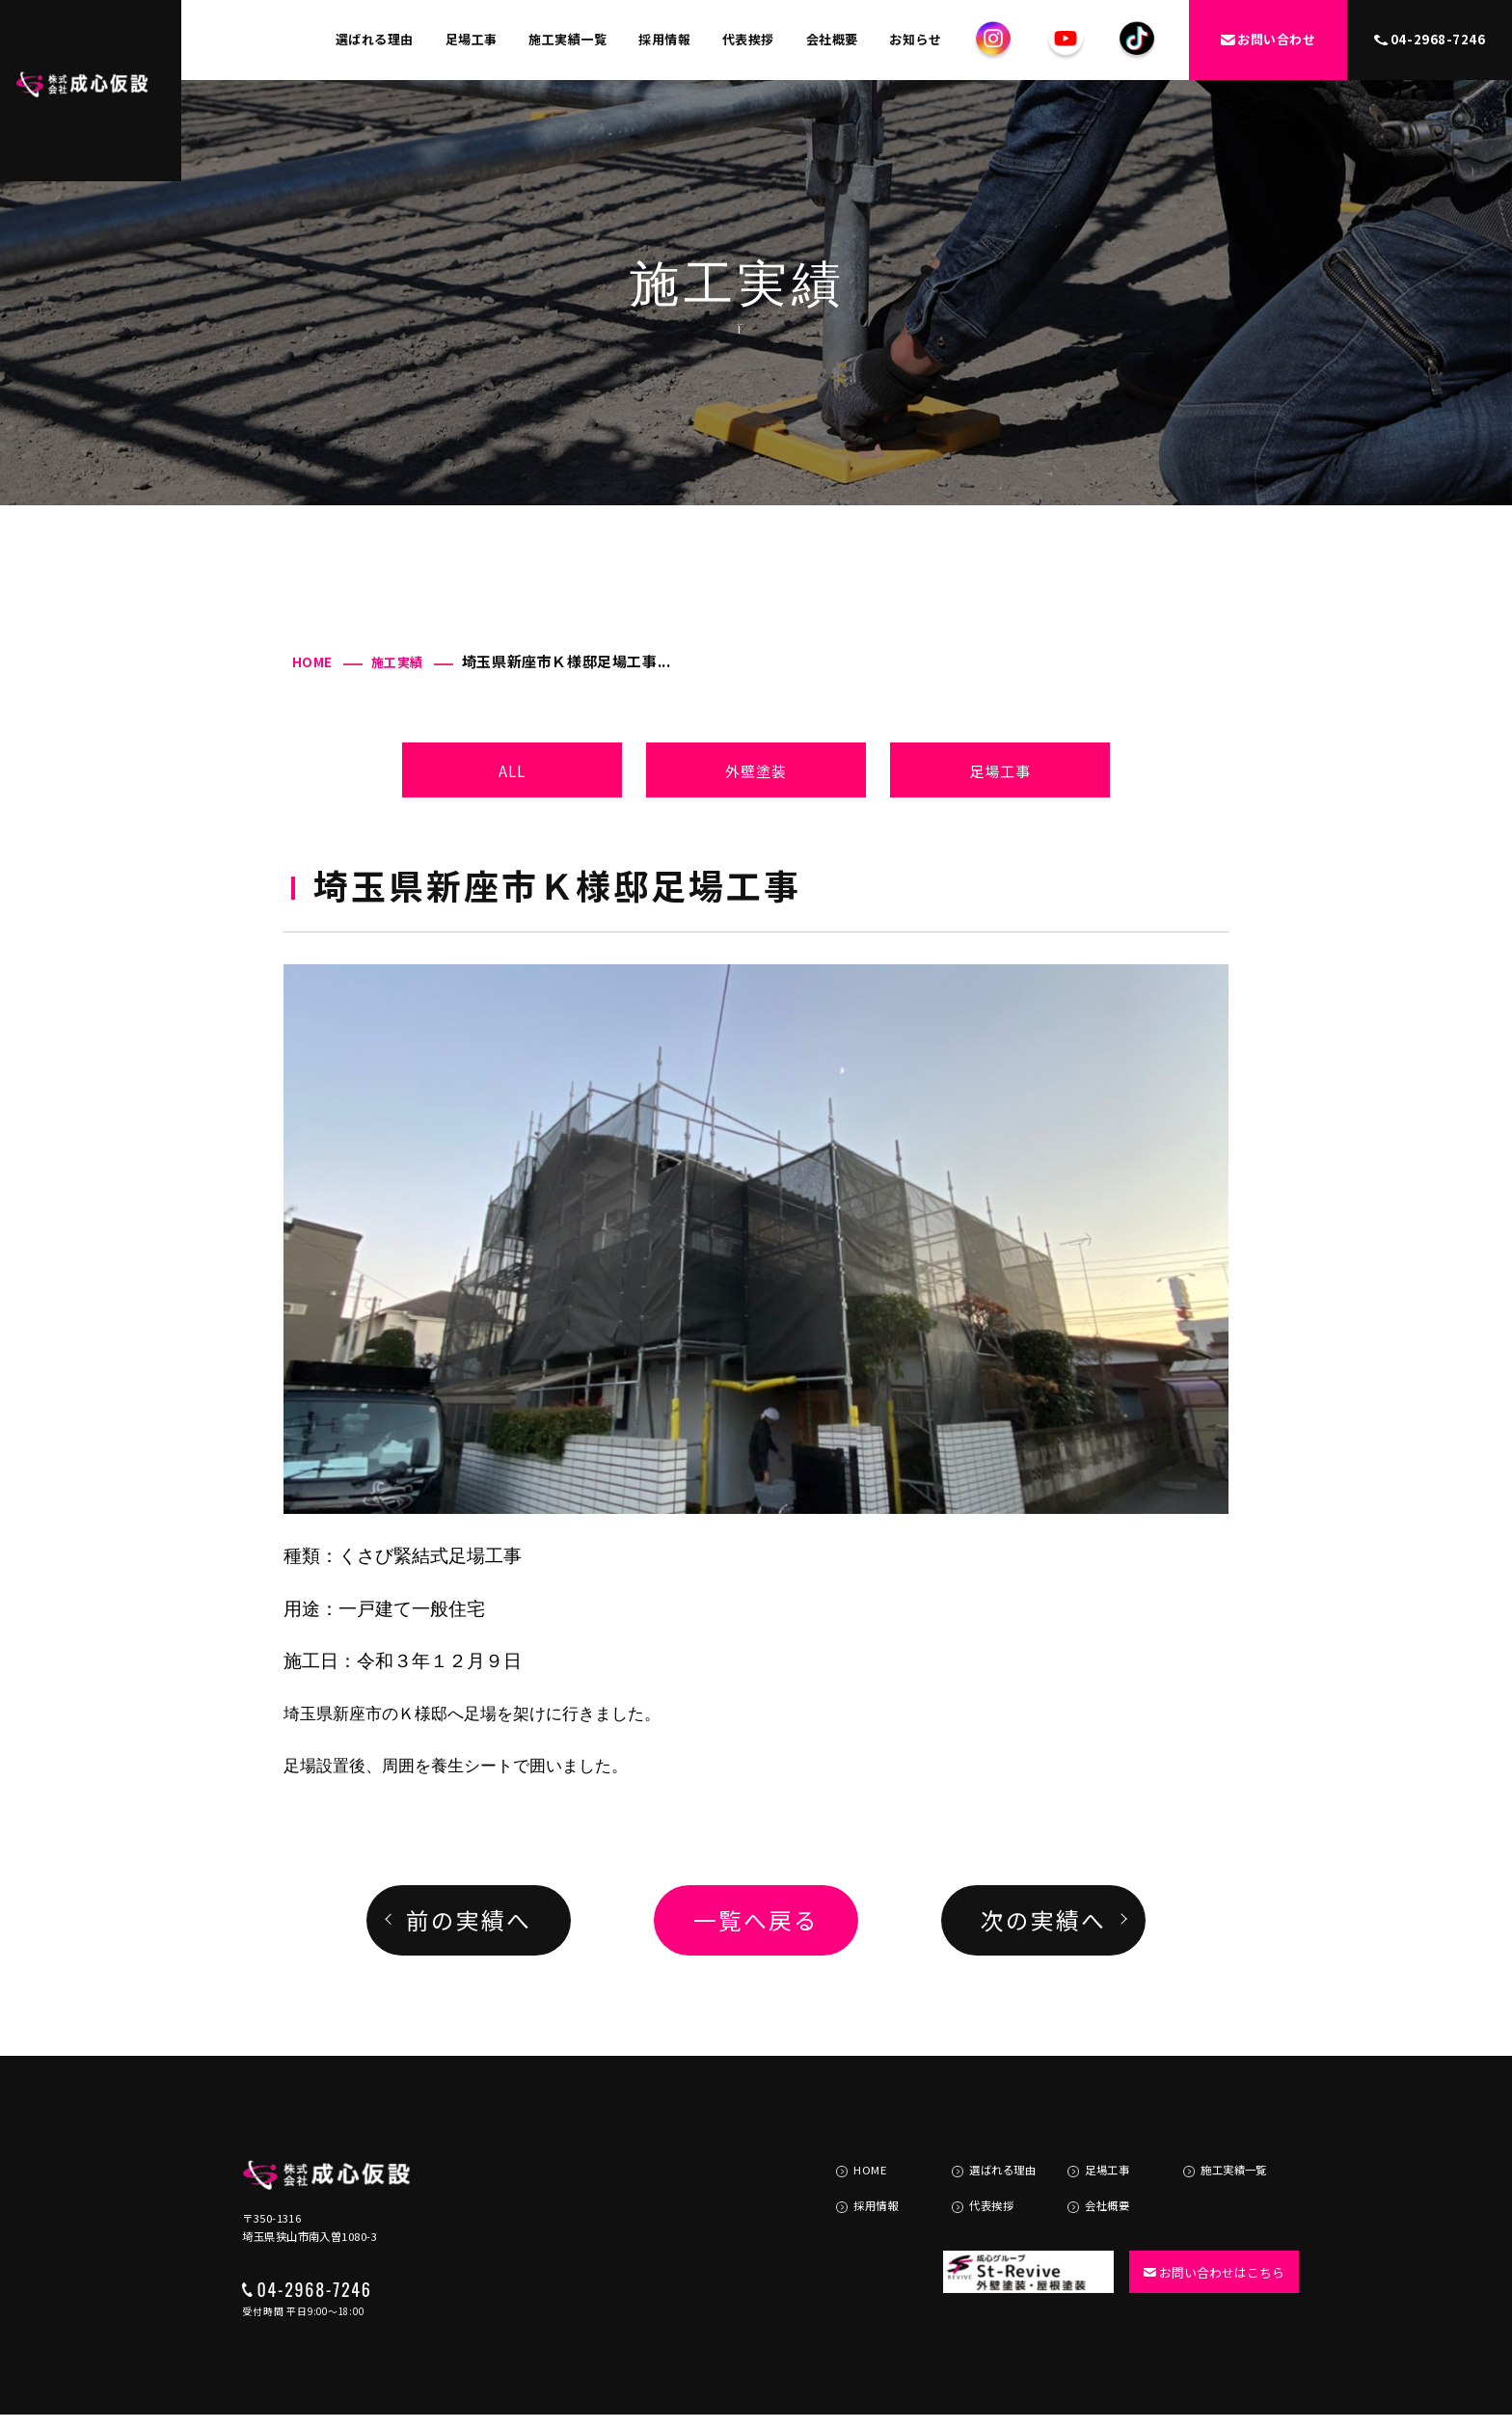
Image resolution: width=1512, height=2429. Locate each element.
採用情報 (664, 39)
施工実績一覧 (567, 39)
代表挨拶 (748, 39)
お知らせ (915, 39)
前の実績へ (468, 1919)
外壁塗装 (756, 770)
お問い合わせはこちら (1207, 2234)
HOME (312, 662)
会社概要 (832, 39)
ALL (512, 770)
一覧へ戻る (755, 1919)
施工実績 (397, 662)
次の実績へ (1043, 1919)
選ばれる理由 (375, 39)
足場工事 (472, 39)
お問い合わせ (1268, 39)
